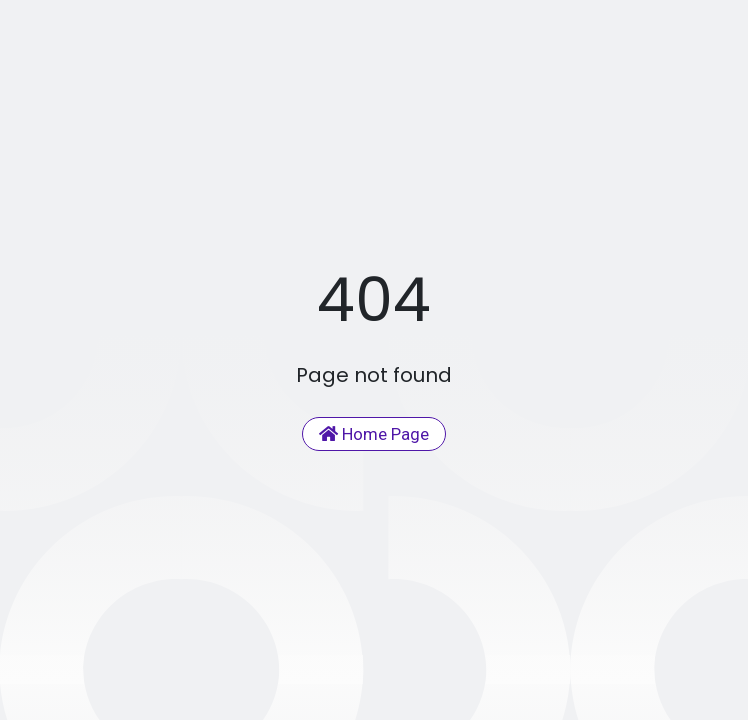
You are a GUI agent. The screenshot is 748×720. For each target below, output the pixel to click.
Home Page (374, 434)
